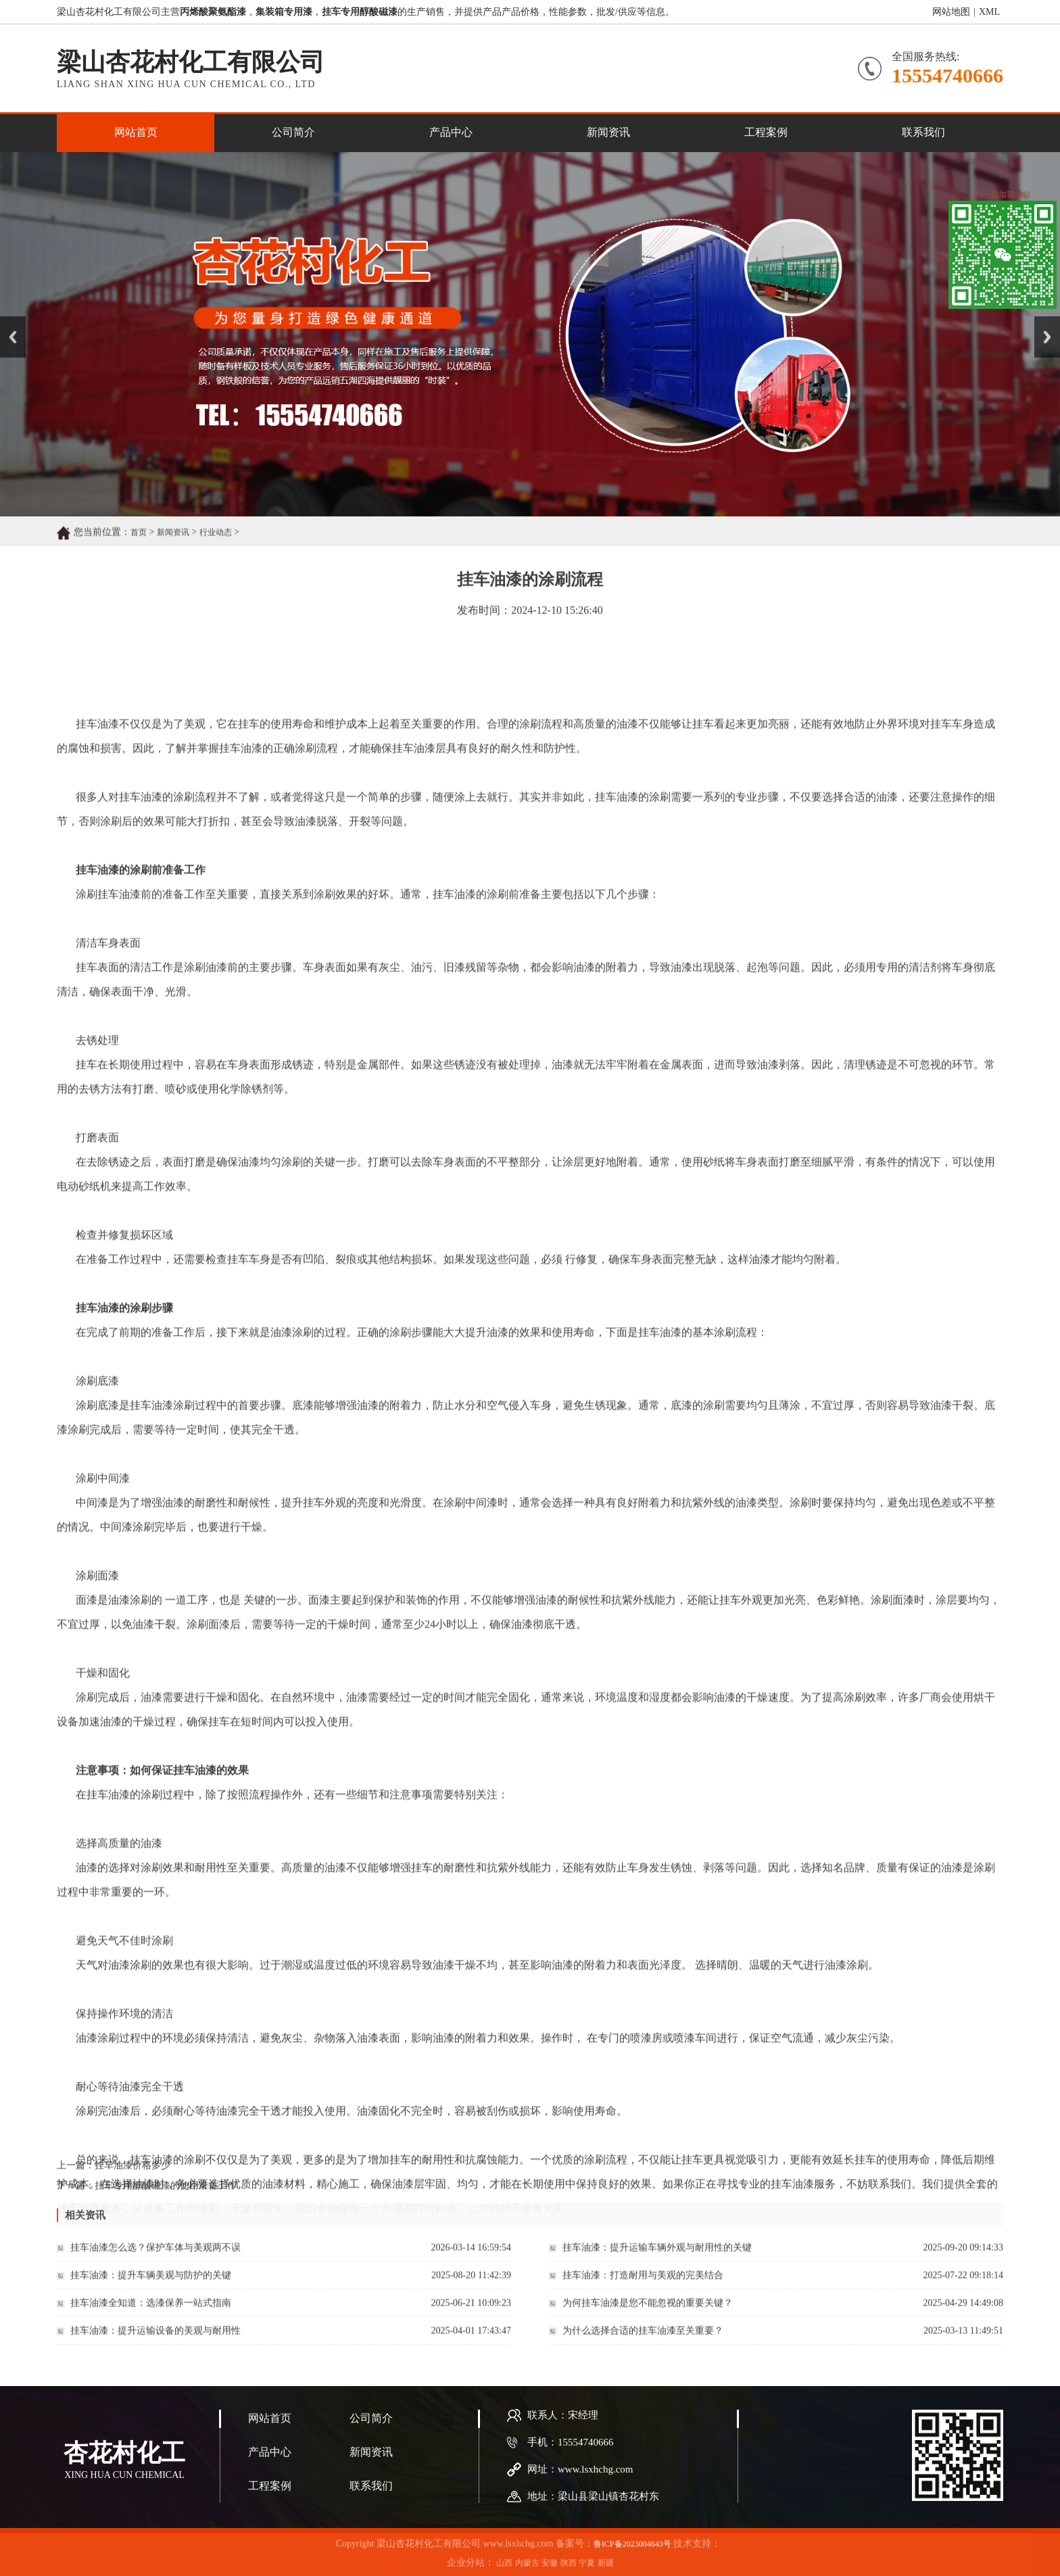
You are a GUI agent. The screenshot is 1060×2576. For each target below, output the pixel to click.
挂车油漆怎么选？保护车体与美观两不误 (155, 2261)
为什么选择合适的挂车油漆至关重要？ (642, 2344)
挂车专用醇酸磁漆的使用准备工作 (166, 2196)
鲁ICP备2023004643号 (632, 2569)
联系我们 (923, 132)
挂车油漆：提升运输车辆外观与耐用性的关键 (657, 2261)
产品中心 (451, 132)
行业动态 (215, 546)
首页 (138, 546)
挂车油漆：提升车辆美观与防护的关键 (150, 2289)
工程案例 (766, 132)
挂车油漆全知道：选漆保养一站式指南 (150, 2317)
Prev (7, 321)
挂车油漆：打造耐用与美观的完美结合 (642, 2289)
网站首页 (136, 132)
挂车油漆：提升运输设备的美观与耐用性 (155, 2344)
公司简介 (293, 132)
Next (1042, 321)
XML (989, 12)
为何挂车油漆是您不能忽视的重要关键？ (647, 2317)
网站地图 (951, 12)
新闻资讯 (608, 132)
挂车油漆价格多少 (132, 2175)
